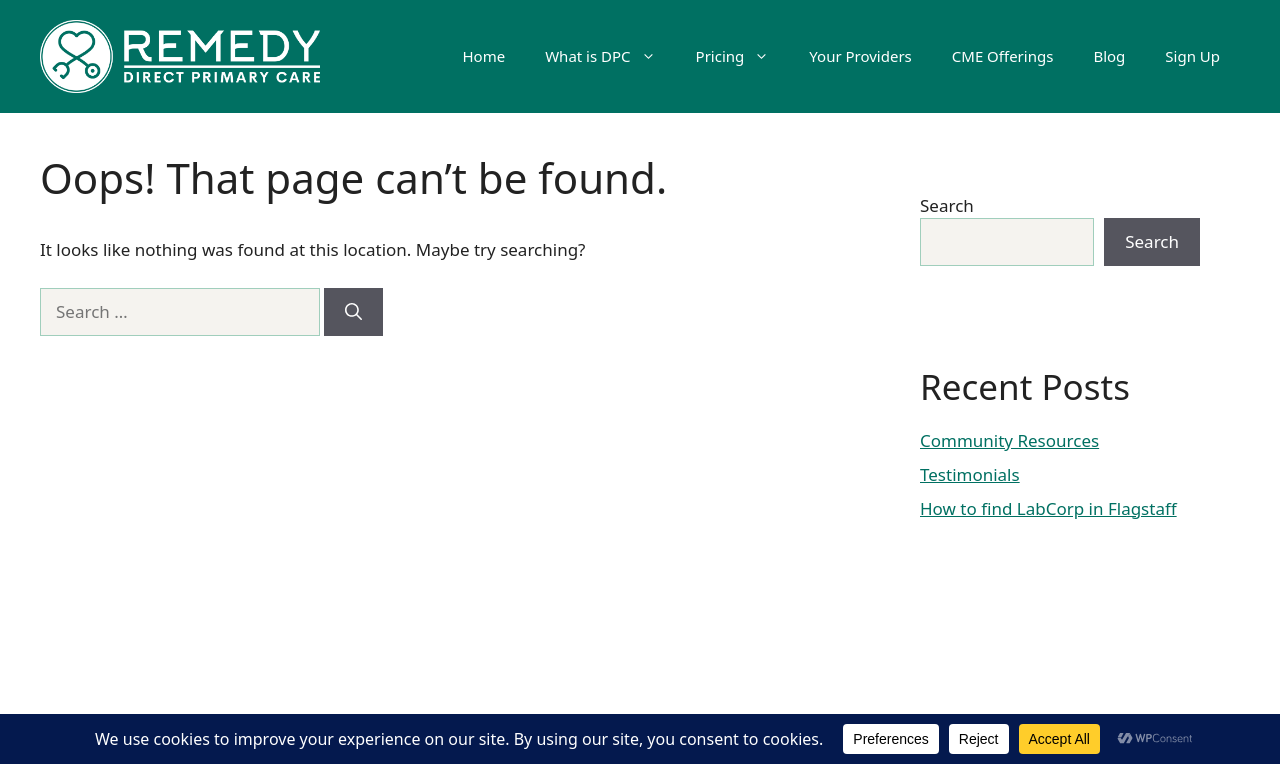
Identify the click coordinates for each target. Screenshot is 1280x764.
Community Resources (1009, 440)
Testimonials (970, 474)
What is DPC (610, 56)
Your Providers (860, 56)
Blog (1109, 56)
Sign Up (1192, 56)
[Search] (353, 312)
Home (483, 56)
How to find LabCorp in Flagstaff (1048, 508)
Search (947, 205)
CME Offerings (1003, 56)
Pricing (743, 56)
